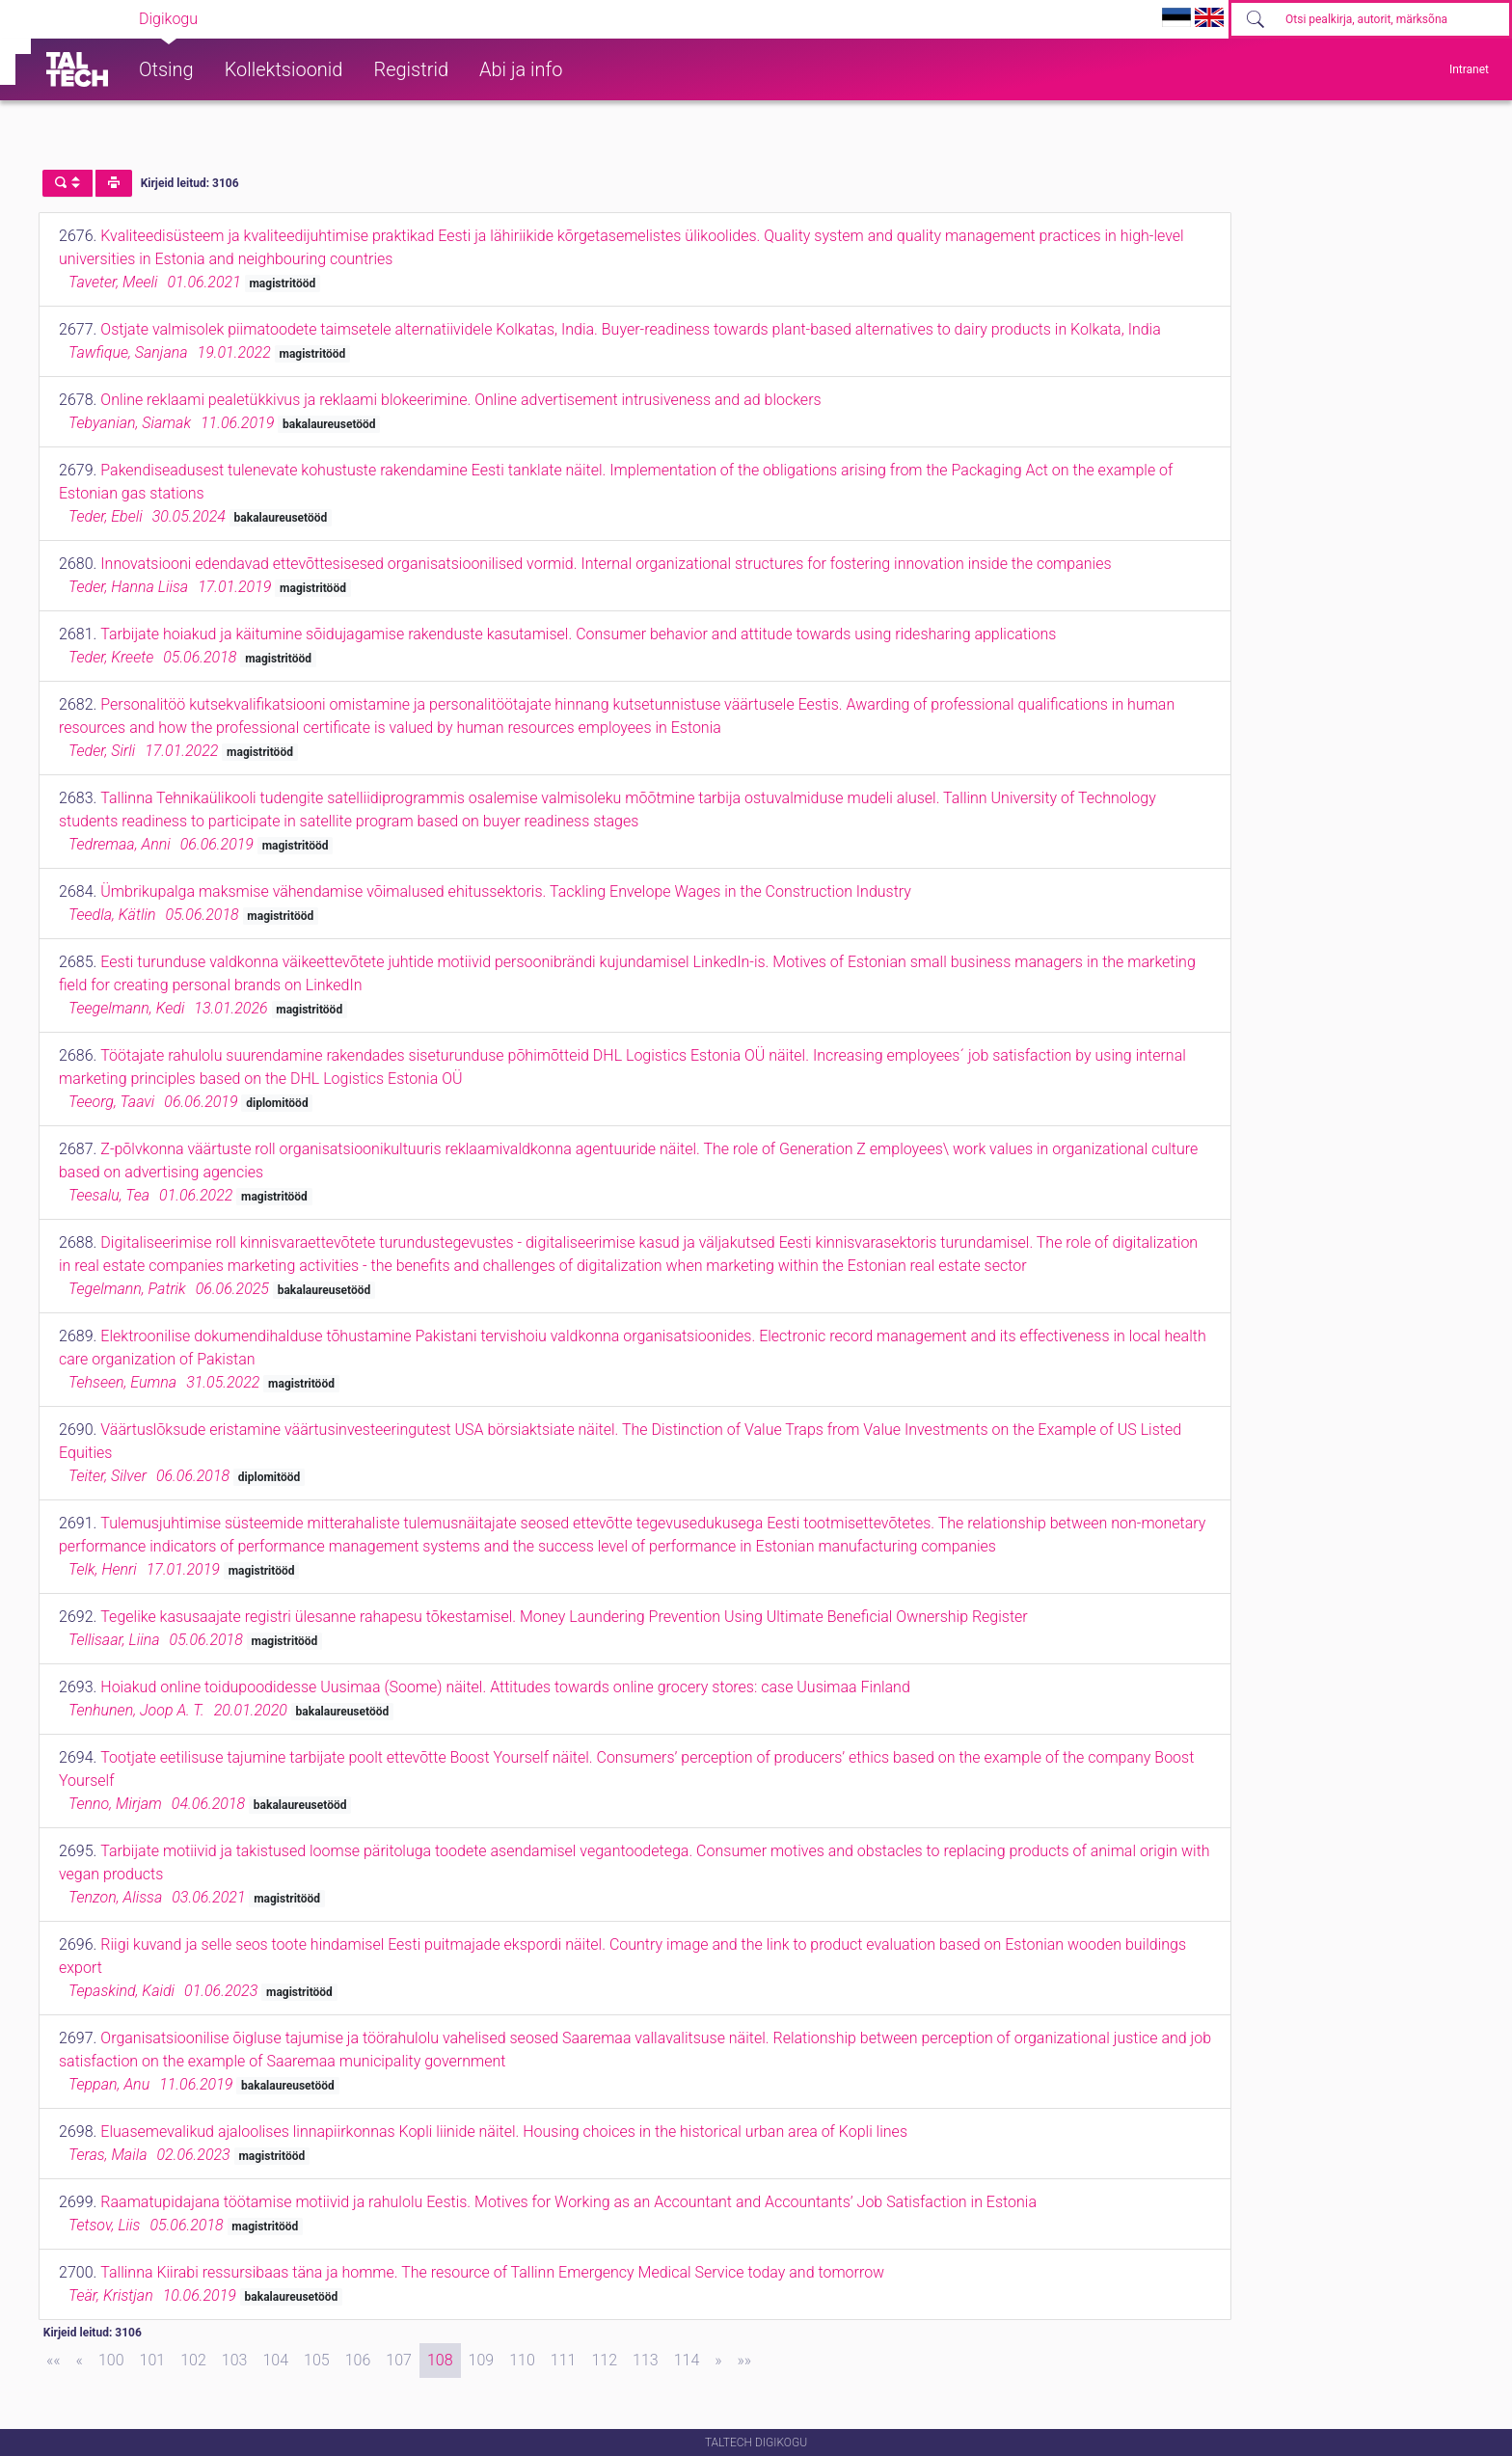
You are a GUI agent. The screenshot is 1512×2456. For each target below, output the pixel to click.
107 (399, 2360)
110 (522, 2360)
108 (440, 2360)
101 (153, 2360)
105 (317, 2360)
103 (235, 2360)
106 (358, 2360)
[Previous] (79, 2360)
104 (275, 2360)
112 (604, 2360)
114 (687, 2360)
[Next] (718, 2360)
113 (646, 2360)
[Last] (745, 2360)
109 (482, 2360)
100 (111, 2360)
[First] (53, 2360)
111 (564, 2360)
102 (193, 2360)
